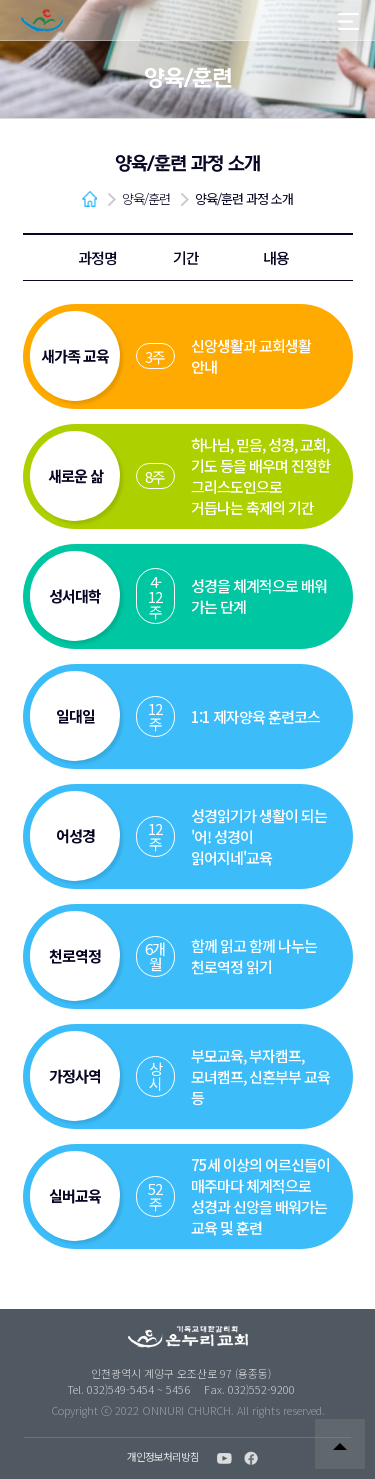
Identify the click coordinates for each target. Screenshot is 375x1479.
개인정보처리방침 (163, 1457)
